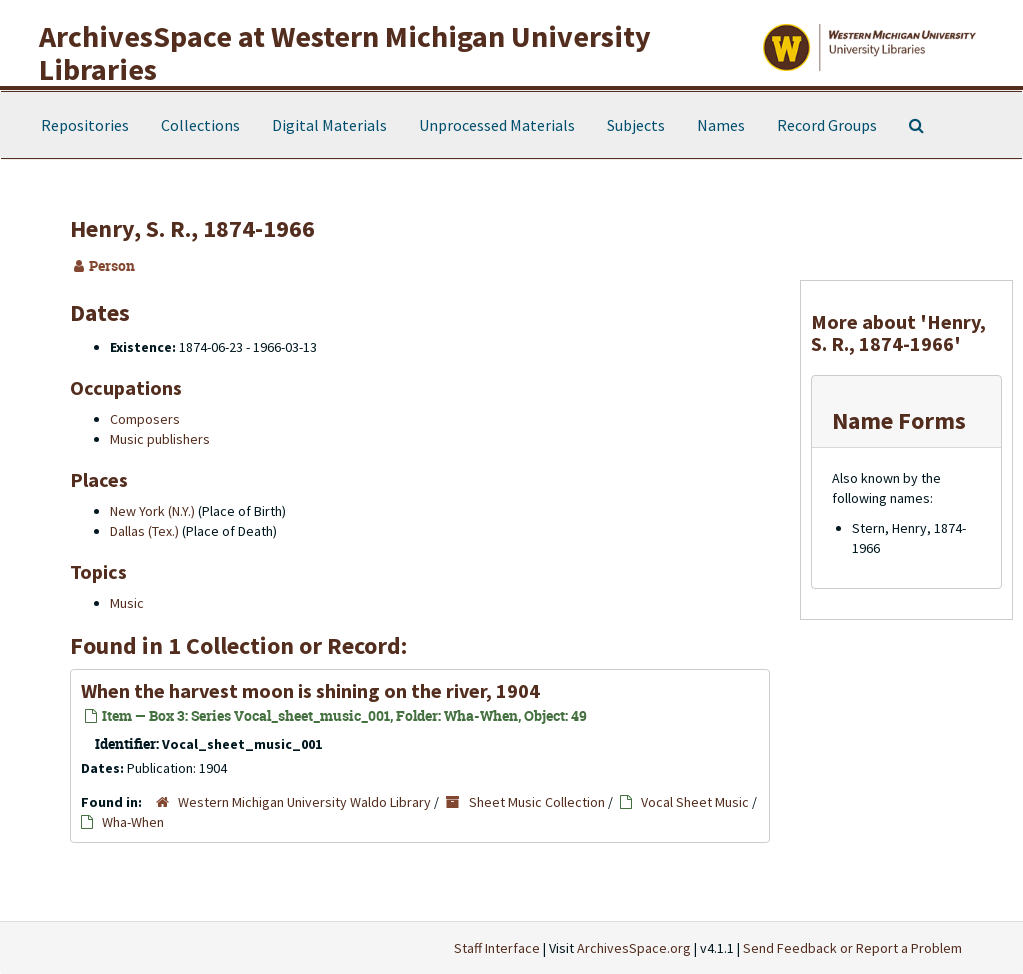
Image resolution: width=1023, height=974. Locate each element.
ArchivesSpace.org (634, 948)
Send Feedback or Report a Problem (852, 948)
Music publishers (160, 439)
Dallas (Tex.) (144, 531)
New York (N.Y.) (152, 511)
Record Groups (827, 125)
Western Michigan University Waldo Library (304, 802)
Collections (200, 125)
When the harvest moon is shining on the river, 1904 (310, 690)
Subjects (636, 125)
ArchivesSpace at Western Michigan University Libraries (345, 52)
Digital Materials (329, 125)
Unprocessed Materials (497, 125)
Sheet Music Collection (537, 802)
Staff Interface (497, 948)
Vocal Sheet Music (695, 802)
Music (127, 603)
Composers (145, 419)
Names (721, 125)
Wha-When (133, 822)
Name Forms (899, 420)
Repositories (85, 125)
